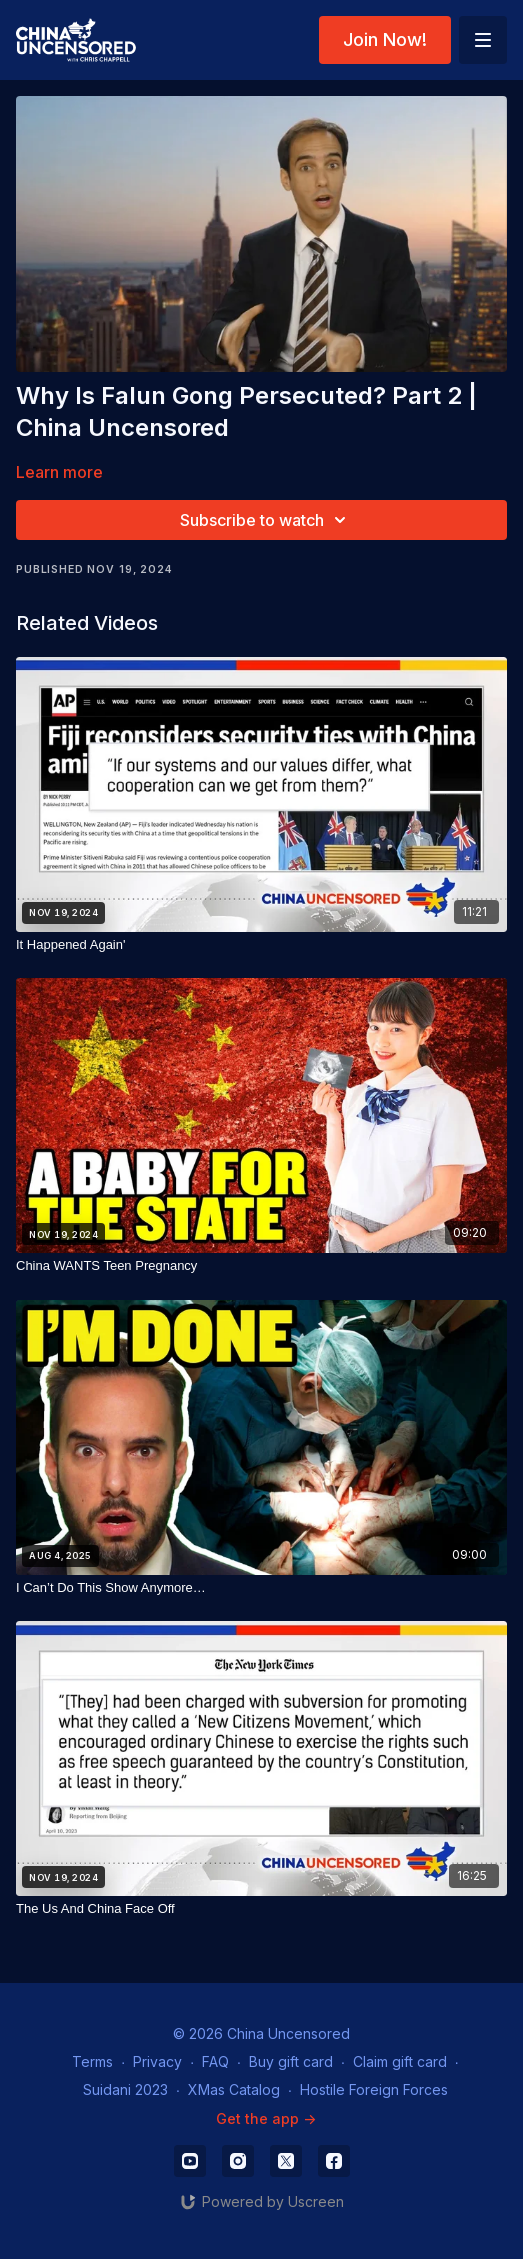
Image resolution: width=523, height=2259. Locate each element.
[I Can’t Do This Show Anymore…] (261, 1588)
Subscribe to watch (266, 520)
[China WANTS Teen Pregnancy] (261, 1266)
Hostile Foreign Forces (374, 2089)
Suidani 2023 (125, 2089)
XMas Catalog (234, 2089)
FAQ (215, 2061)
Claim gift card (400, 2061)
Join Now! (385, 39)
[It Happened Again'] (261, 945)
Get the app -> (266, 2118)
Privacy (157, 2061)
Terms (92, 2061)
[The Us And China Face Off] (261, 1909)
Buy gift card (291, 2061)
